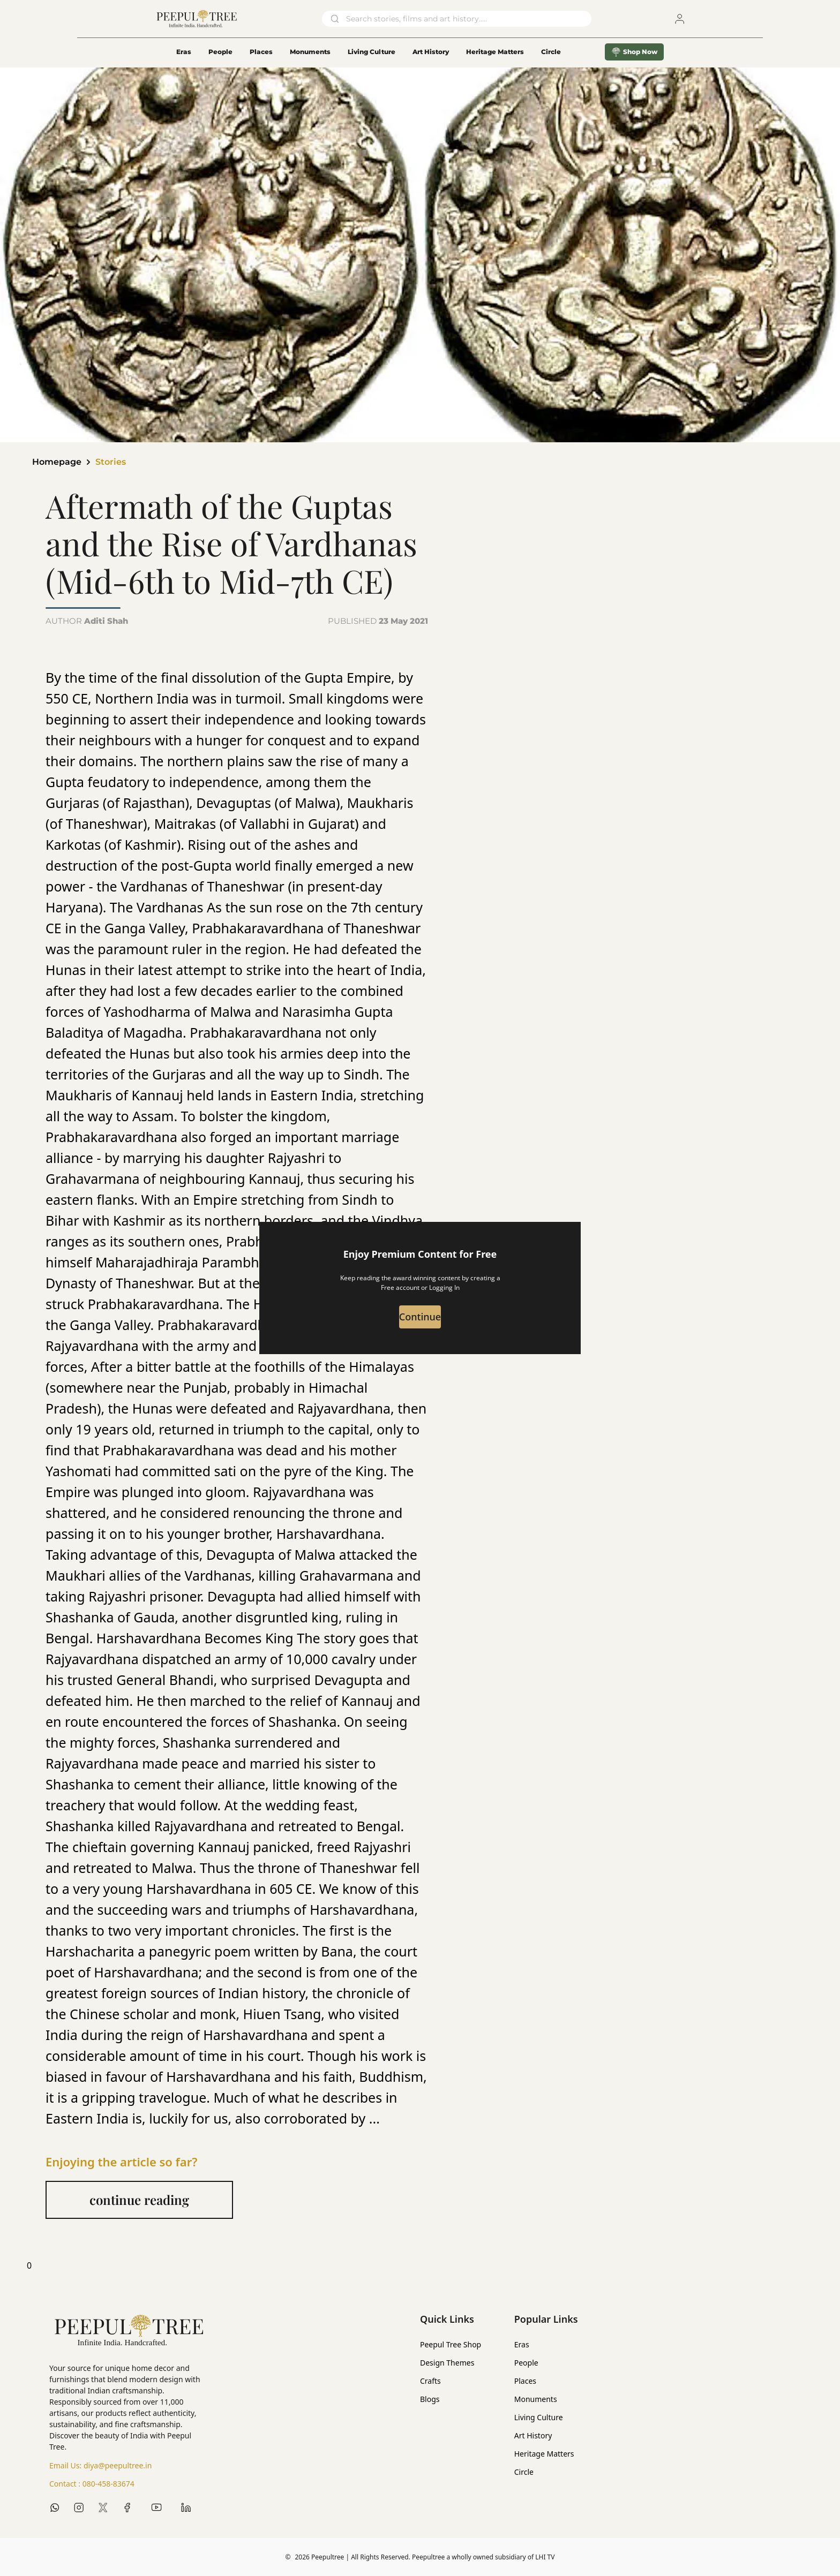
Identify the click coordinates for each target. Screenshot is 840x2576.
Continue (420, 1318)
